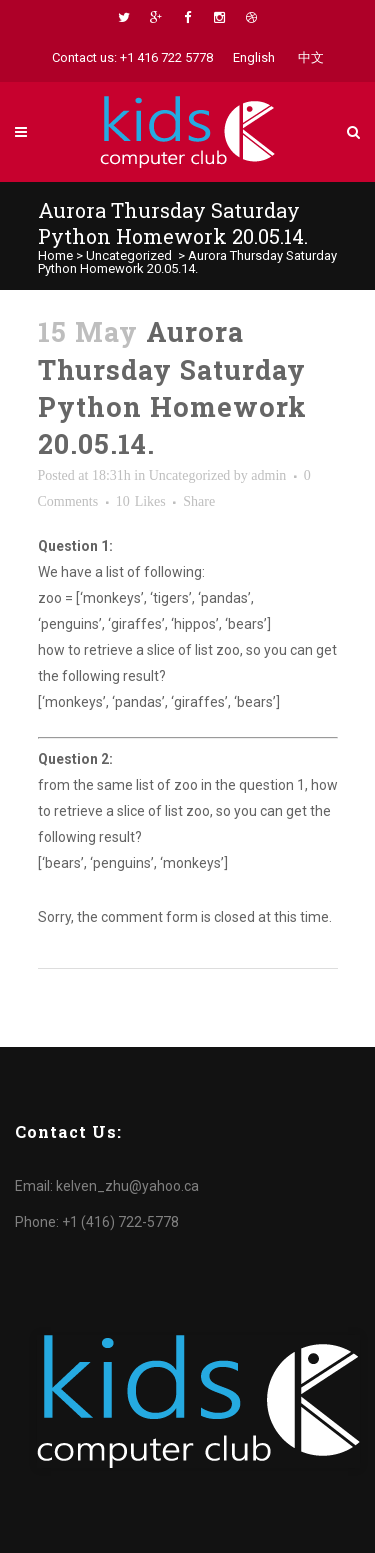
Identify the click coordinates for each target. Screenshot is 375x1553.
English (254, 57)
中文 (311, 57)
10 (141, 502)
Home (55, 255)
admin (268, 475)
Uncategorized (129, 255)
